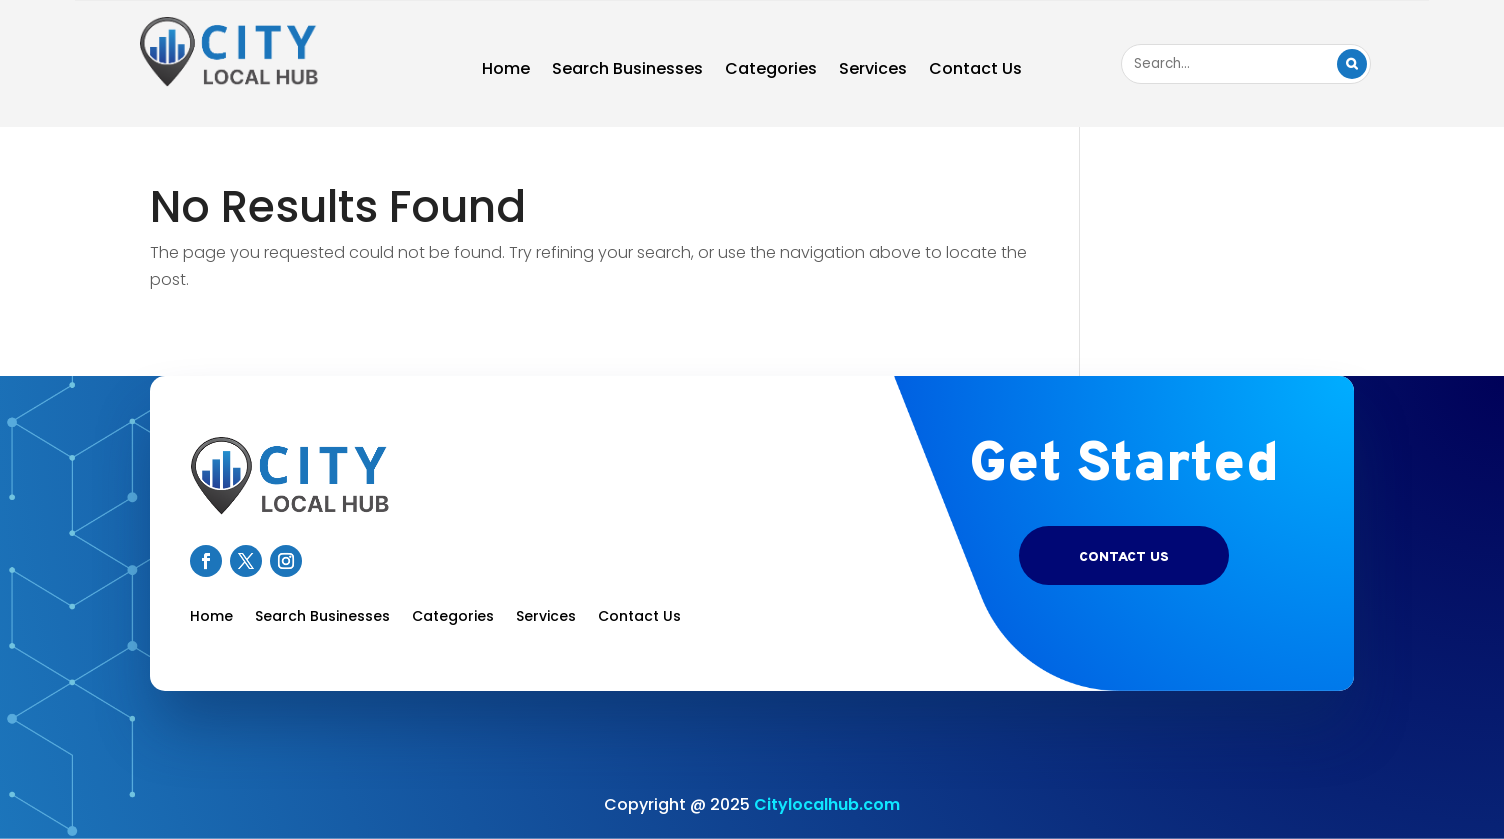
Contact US (1124, 557)
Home (506, 71)
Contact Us (975, 71)
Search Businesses (627, 71)
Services (873, 71)
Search (1352, 64)
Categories (771, 71)
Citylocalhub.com (827, 804)
